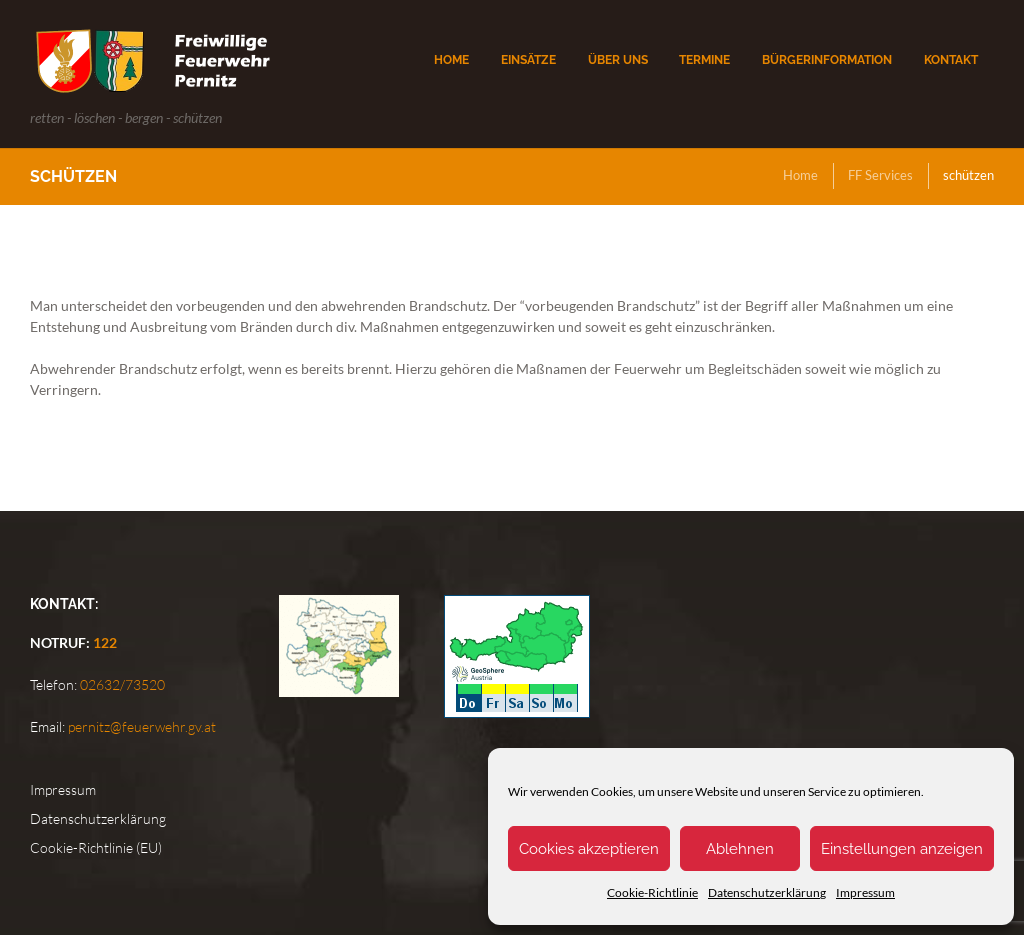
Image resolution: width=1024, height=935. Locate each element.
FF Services (880, 175)
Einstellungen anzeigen (902, 849)
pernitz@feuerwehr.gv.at (140, 726)
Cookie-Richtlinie (652, 892)
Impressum (865, 892)
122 (105, 642)
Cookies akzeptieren (589, 849)
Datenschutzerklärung (767, 892)
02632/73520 (121, 684)
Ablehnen (740, 849)
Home (800, 175)
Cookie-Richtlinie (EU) (96, 847)
